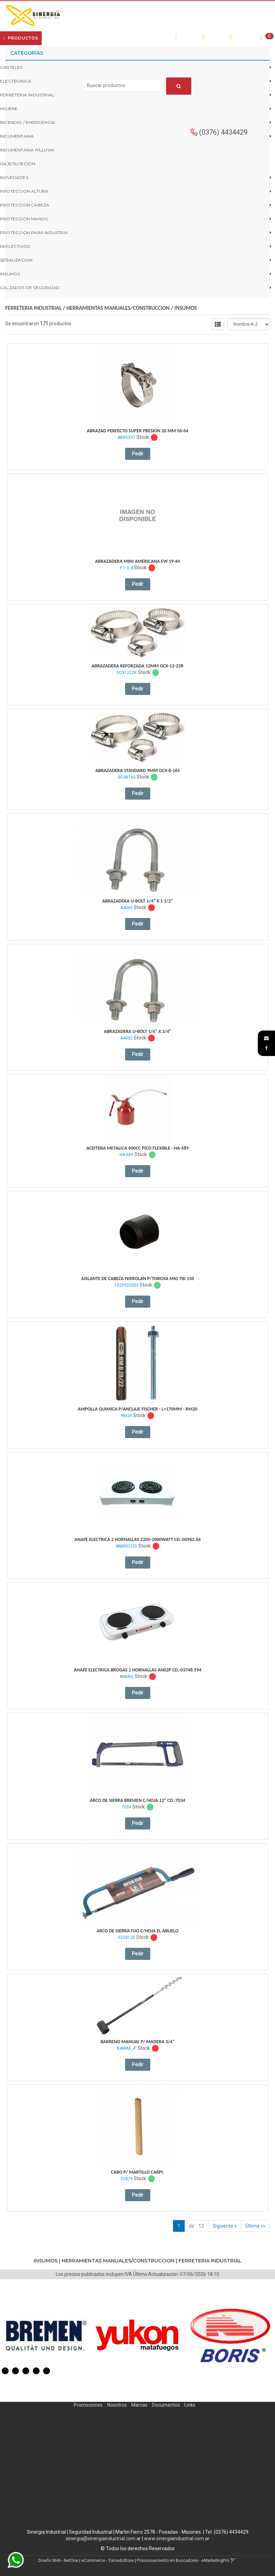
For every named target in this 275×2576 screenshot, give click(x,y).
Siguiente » (225, 2226)
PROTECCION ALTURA (24, 191)
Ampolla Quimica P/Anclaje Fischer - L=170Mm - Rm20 (137, 1409)
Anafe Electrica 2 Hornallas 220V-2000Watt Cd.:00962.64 (137, 1539)
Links (189, 2405)
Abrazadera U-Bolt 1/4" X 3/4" (137, 1031)
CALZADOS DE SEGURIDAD (30, 287)
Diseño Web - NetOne (58, 2560)
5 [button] (46, 2370)
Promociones (88, 2405)
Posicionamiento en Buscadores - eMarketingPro (183, 2560)
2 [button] (15, 2370)
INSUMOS (10, 273)
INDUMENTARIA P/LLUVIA (27, 149)
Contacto (126, 38)
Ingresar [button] (215, 36)
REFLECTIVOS (15, 246)
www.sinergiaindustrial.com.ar (177, 2538)
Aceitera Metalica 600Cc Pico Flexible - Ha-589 (137, 1148)
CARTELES (11, 67)
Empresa (58, 38)
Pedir (137, 453)
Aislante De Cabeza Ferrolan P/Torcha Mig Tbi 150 (137, 1278)
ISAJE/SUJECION (17, 163)
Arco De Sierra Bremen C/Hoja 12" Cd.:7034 (137, 1800)
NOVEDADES (14, 177)
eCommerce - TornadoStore (107, 2560)
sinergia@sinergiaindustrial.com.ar (103, 2538)
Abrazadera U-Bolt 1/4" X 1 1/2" (137, 901)
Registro (242, 36)
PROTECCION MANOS (24, 218)
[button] (266, 1038)
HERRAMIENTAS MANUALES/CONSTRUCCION (118, 308)
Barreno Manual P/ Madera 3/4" (137, 2042)
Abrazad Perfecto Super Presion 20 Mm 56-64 (138, 431)
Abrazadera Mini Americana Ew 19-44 (137, 561)
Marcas (139, 2405)
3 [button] (25, 2370)
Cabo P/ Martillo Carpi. (137, 2172)
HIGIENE (9, 108)
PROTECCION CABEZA (24, 205)
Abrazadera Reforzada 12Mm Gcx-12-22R (138, 666)
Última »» (255, 2226)
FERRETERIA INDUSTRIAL (27, 94)
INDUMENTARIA (17, 136)
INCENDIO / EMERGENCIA (27, 122)
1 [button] (5, 2370)
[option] (46, 2335)
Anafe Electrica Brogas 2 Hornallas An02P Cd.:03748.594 (137, 1670)
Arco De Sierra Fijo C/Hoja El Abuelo (137, 1931)
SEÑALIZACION (16, 260)
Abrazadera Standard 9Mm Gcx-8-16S (137, 770)
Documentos (166, 2405)
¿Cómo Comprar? (90, 38)
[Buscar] (178, 86)
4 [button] (36, 2370)
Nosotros (117, 2405)
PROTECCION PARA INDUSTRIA (34, 232)
